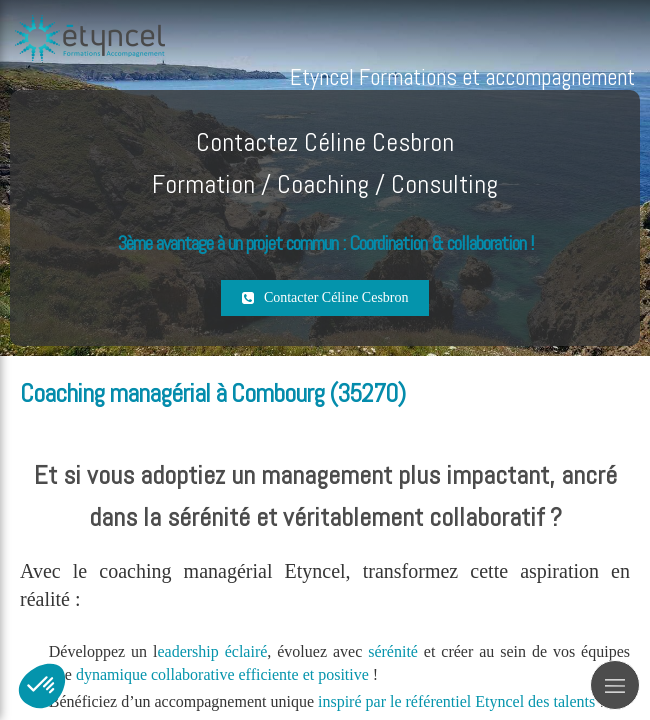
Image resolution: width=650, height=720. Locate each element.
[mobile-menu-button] (615, 685)
